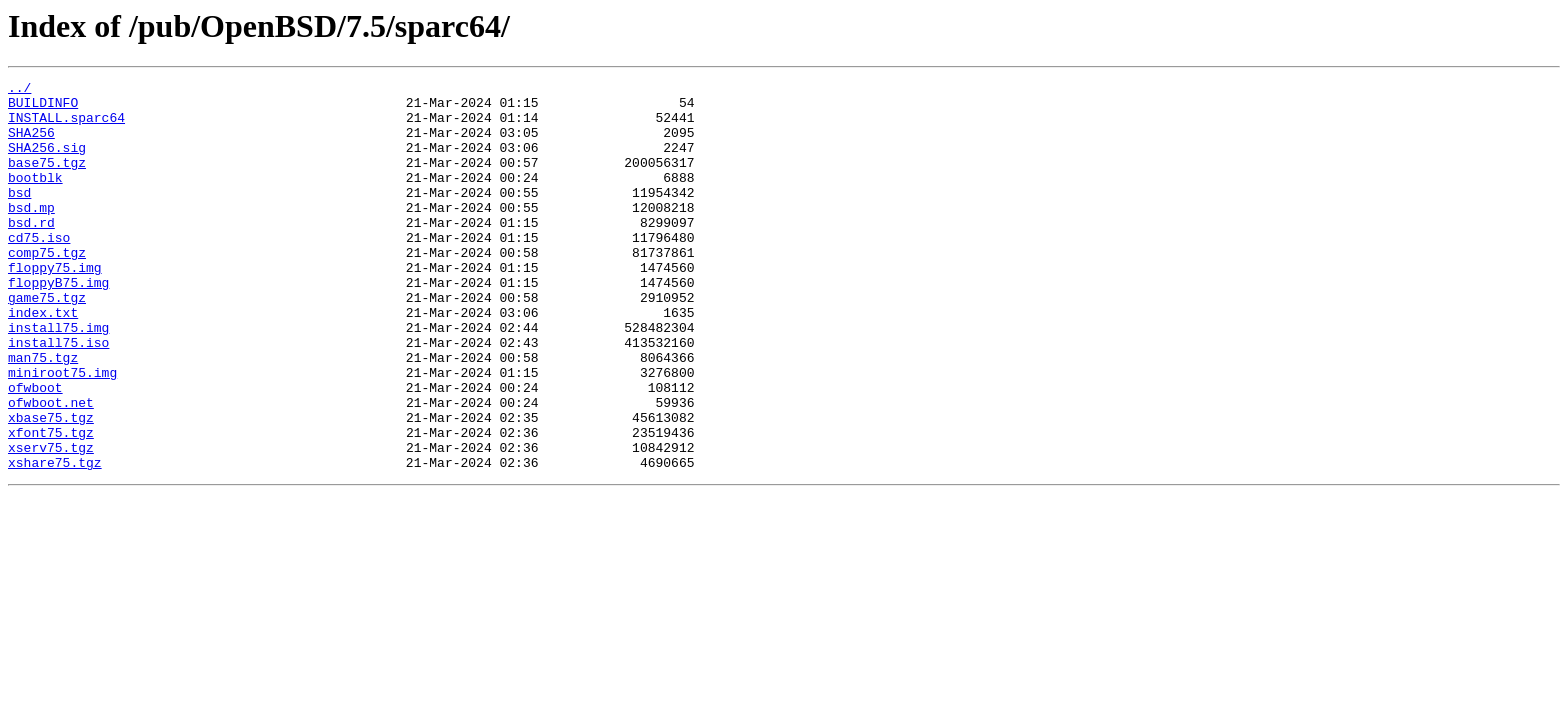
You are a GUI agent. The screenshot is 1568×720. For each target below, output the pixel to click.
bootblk (35, 198)
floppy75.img (55, 306)
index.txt (43, 360)
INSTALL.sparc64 (66, 126)
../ (19, 90)
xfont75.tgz (51, 504)
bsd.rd (31, 252)
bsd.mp (31, 234)
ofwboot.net (51, 468)
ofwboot (35, 450)
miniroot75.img (62, 432)
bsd (19, 216)
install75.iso (58, 396)
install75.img (58, 378)
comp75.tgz (47, 288)
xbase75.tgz (51, 486)
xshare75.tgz (55, 540)
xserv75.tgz (51, 522)
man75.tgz (43, 414)
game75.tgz (47, 342)
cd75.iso (39, 270)
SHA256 (31, 144)
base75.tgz (47, 180)
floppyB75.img (58, 324)
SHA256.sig (47, 162)
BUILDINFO (43, 108)
